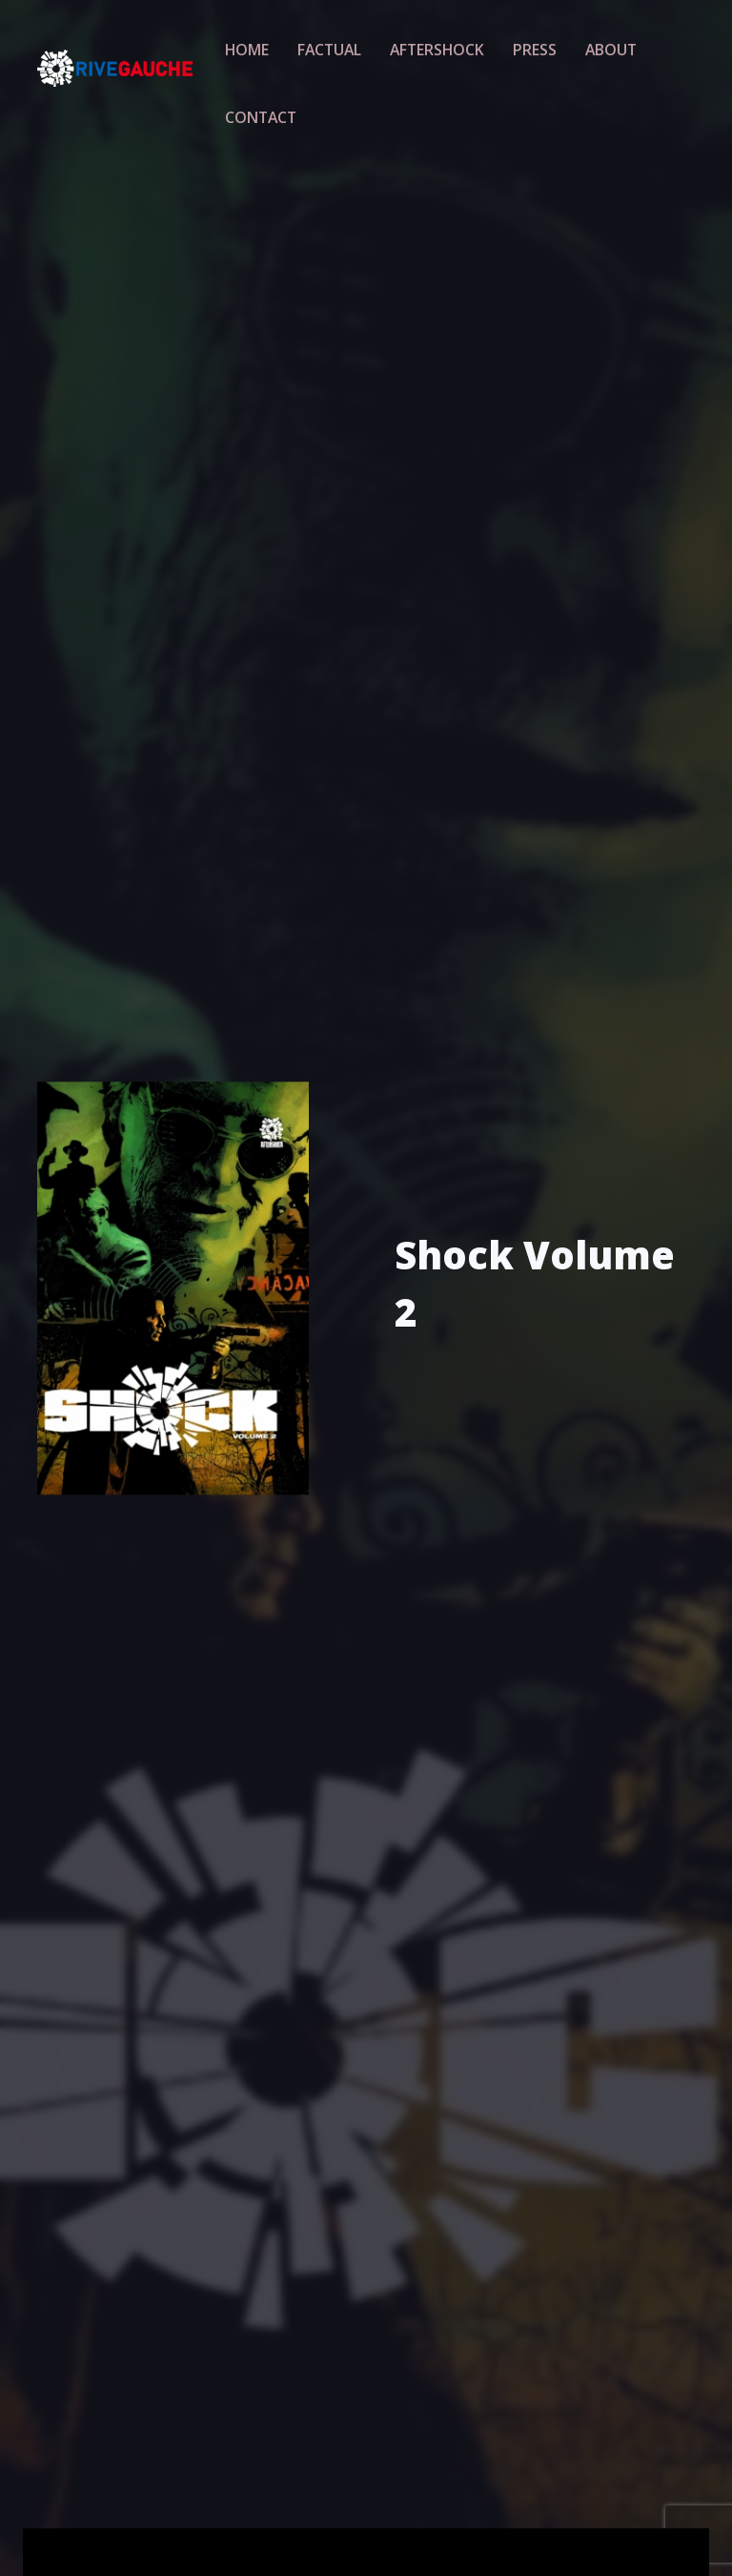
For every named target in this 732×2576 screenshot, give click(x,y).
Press (521, 47)
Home (253, 47)
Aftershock (431, 47)
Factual (330, 47)
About (593, 47)
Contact (265, 111)
